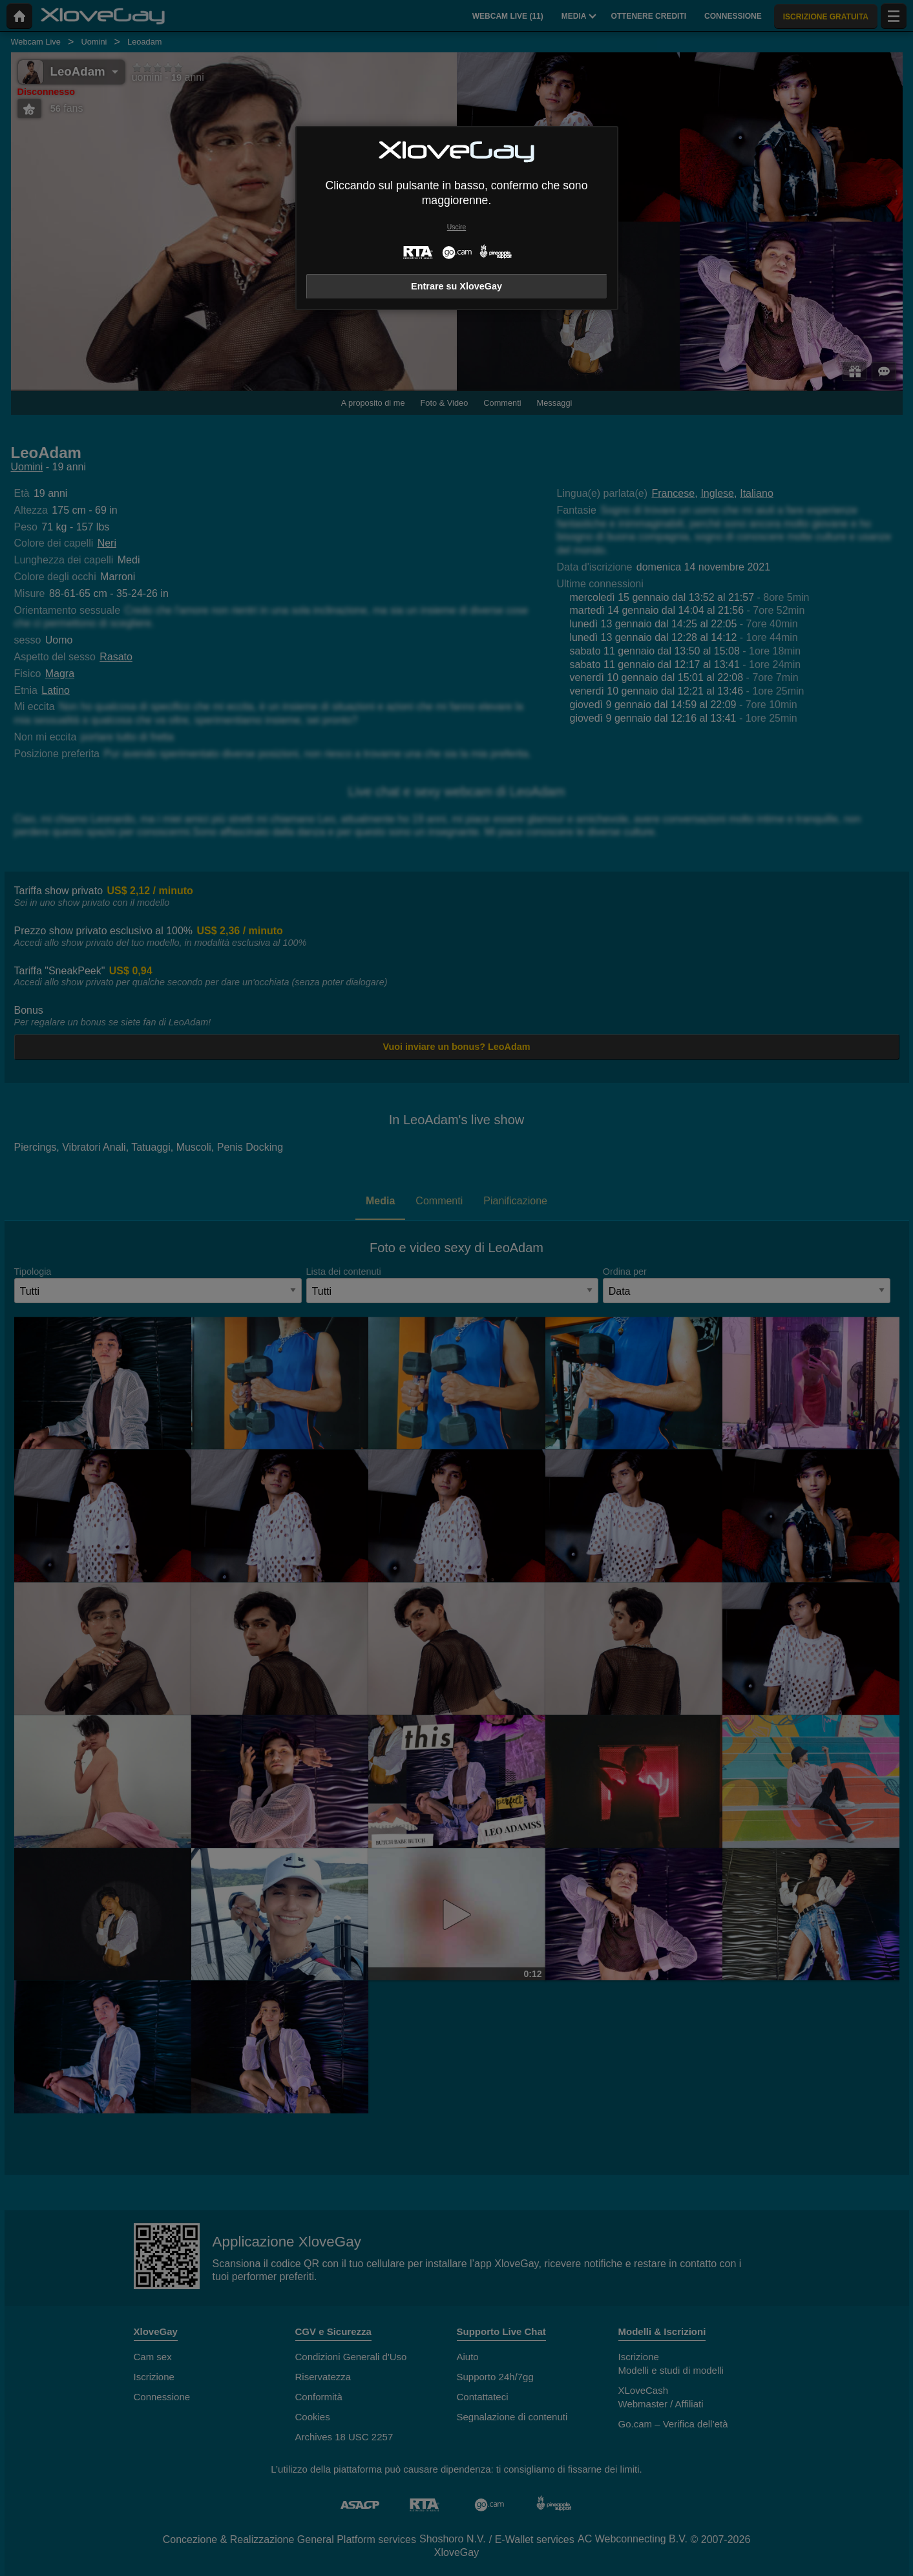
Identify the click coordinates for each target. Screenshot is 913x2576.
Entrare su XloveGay (456, 286)
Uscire (456, 227)
